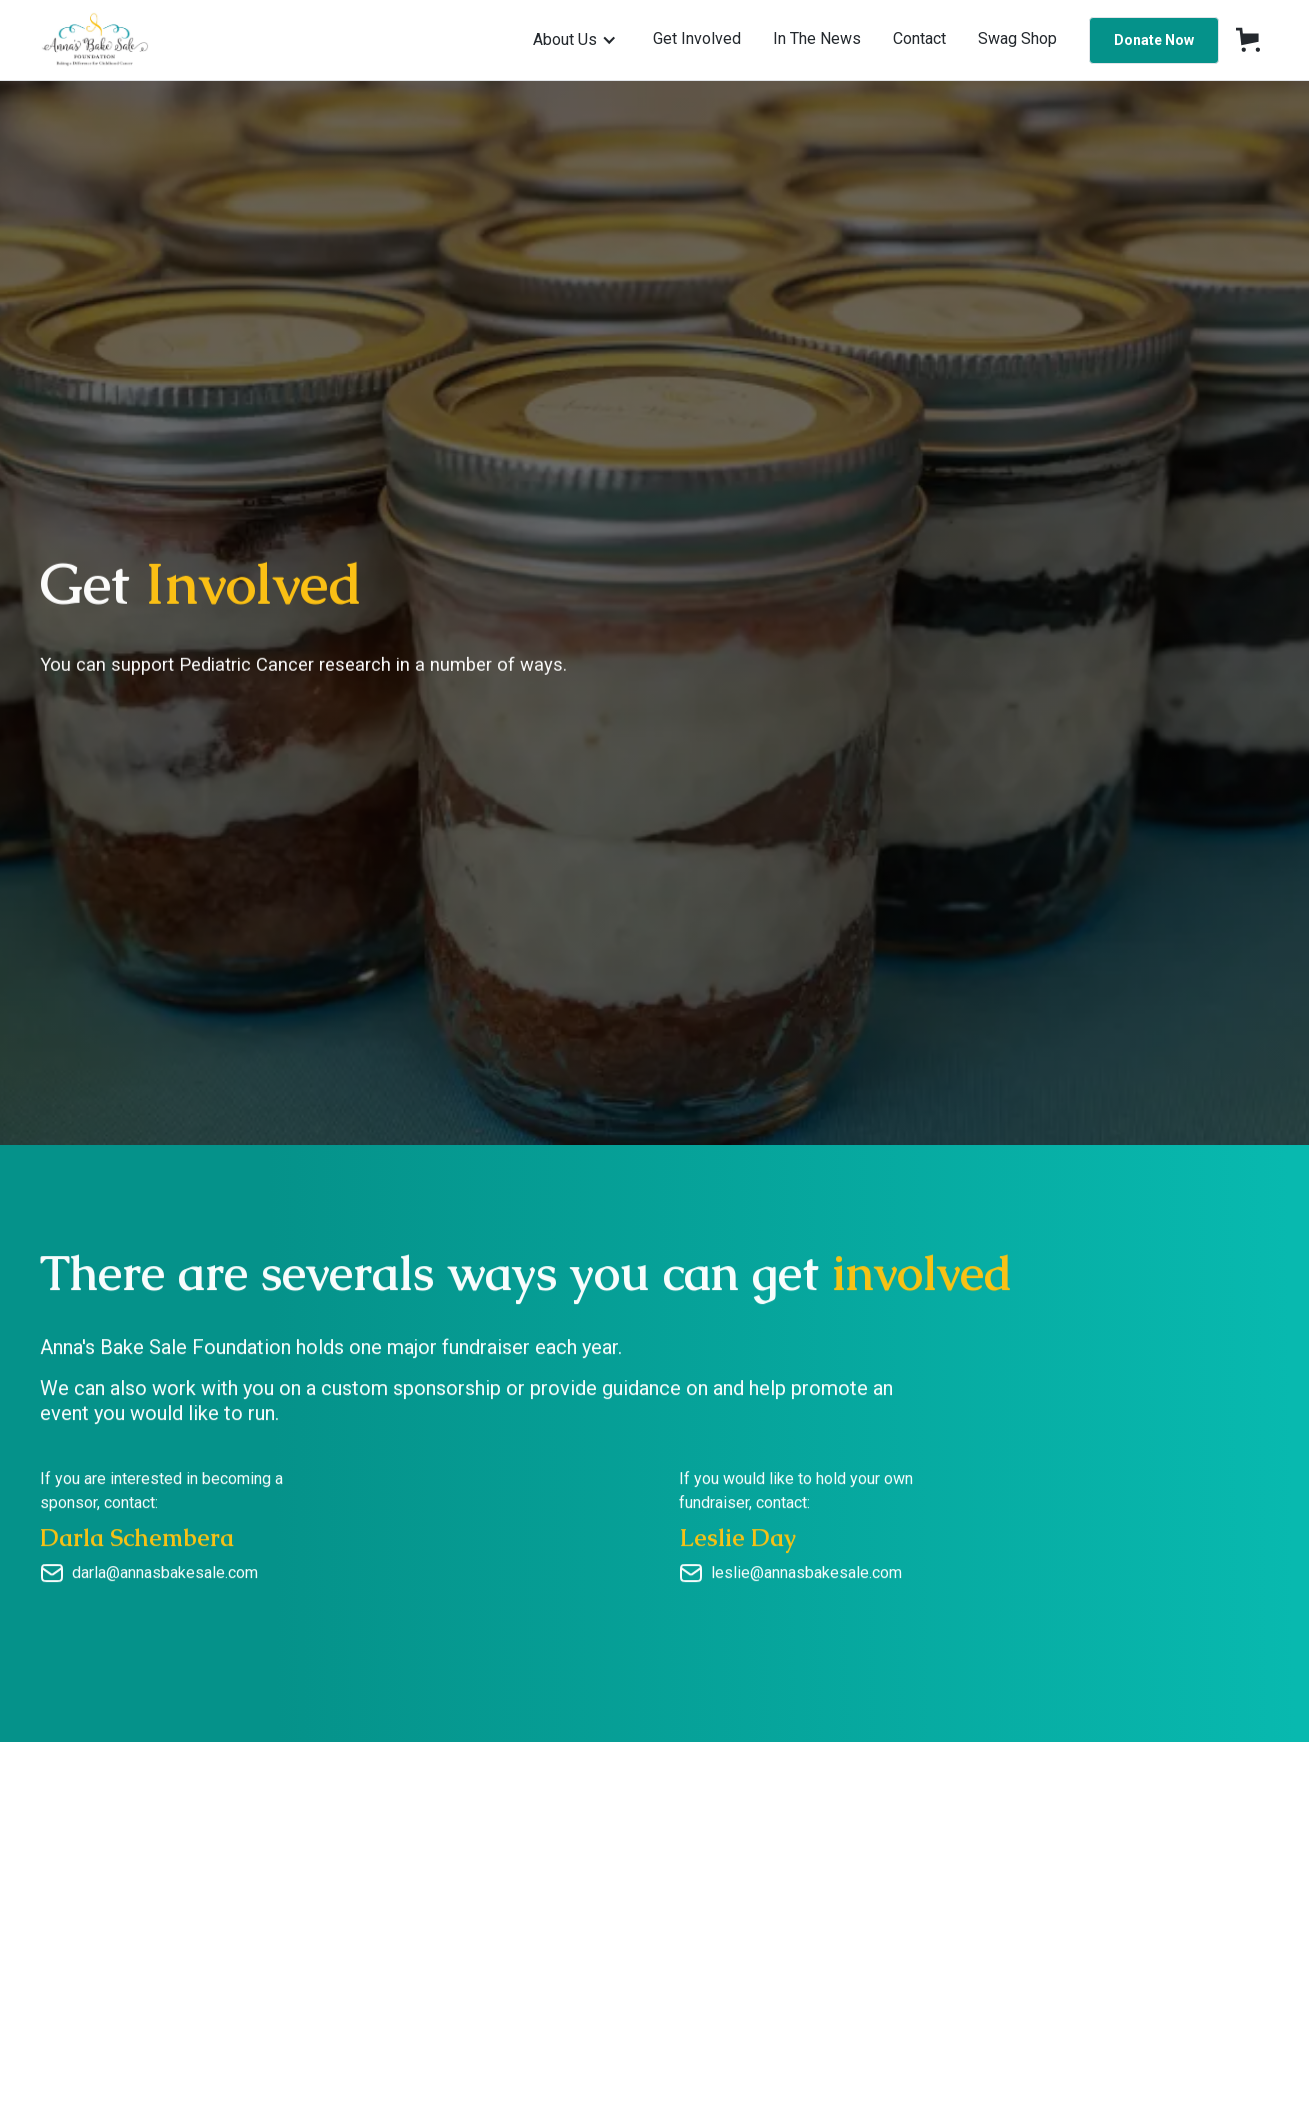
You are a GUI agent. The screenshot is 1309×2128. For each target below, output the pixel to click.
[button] (575, 40)
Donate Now (1154, 40)
